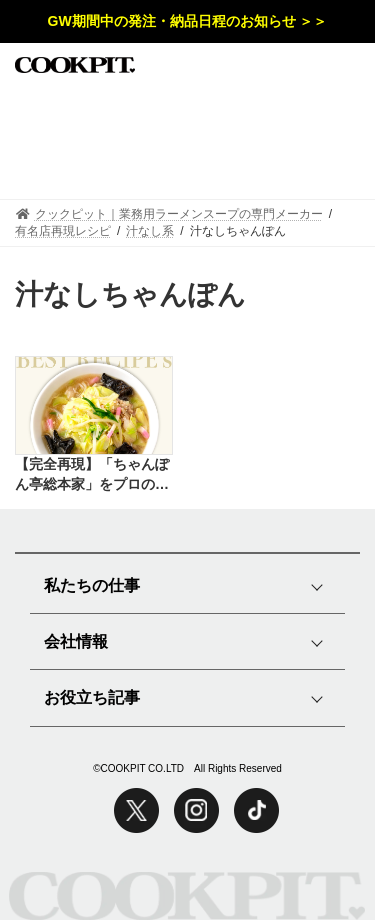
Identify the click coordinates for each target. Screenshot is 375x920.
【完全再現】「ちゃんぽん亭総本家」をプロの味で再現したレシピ (92, 475)
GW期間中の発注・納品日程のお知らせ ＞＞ (188, 21)
